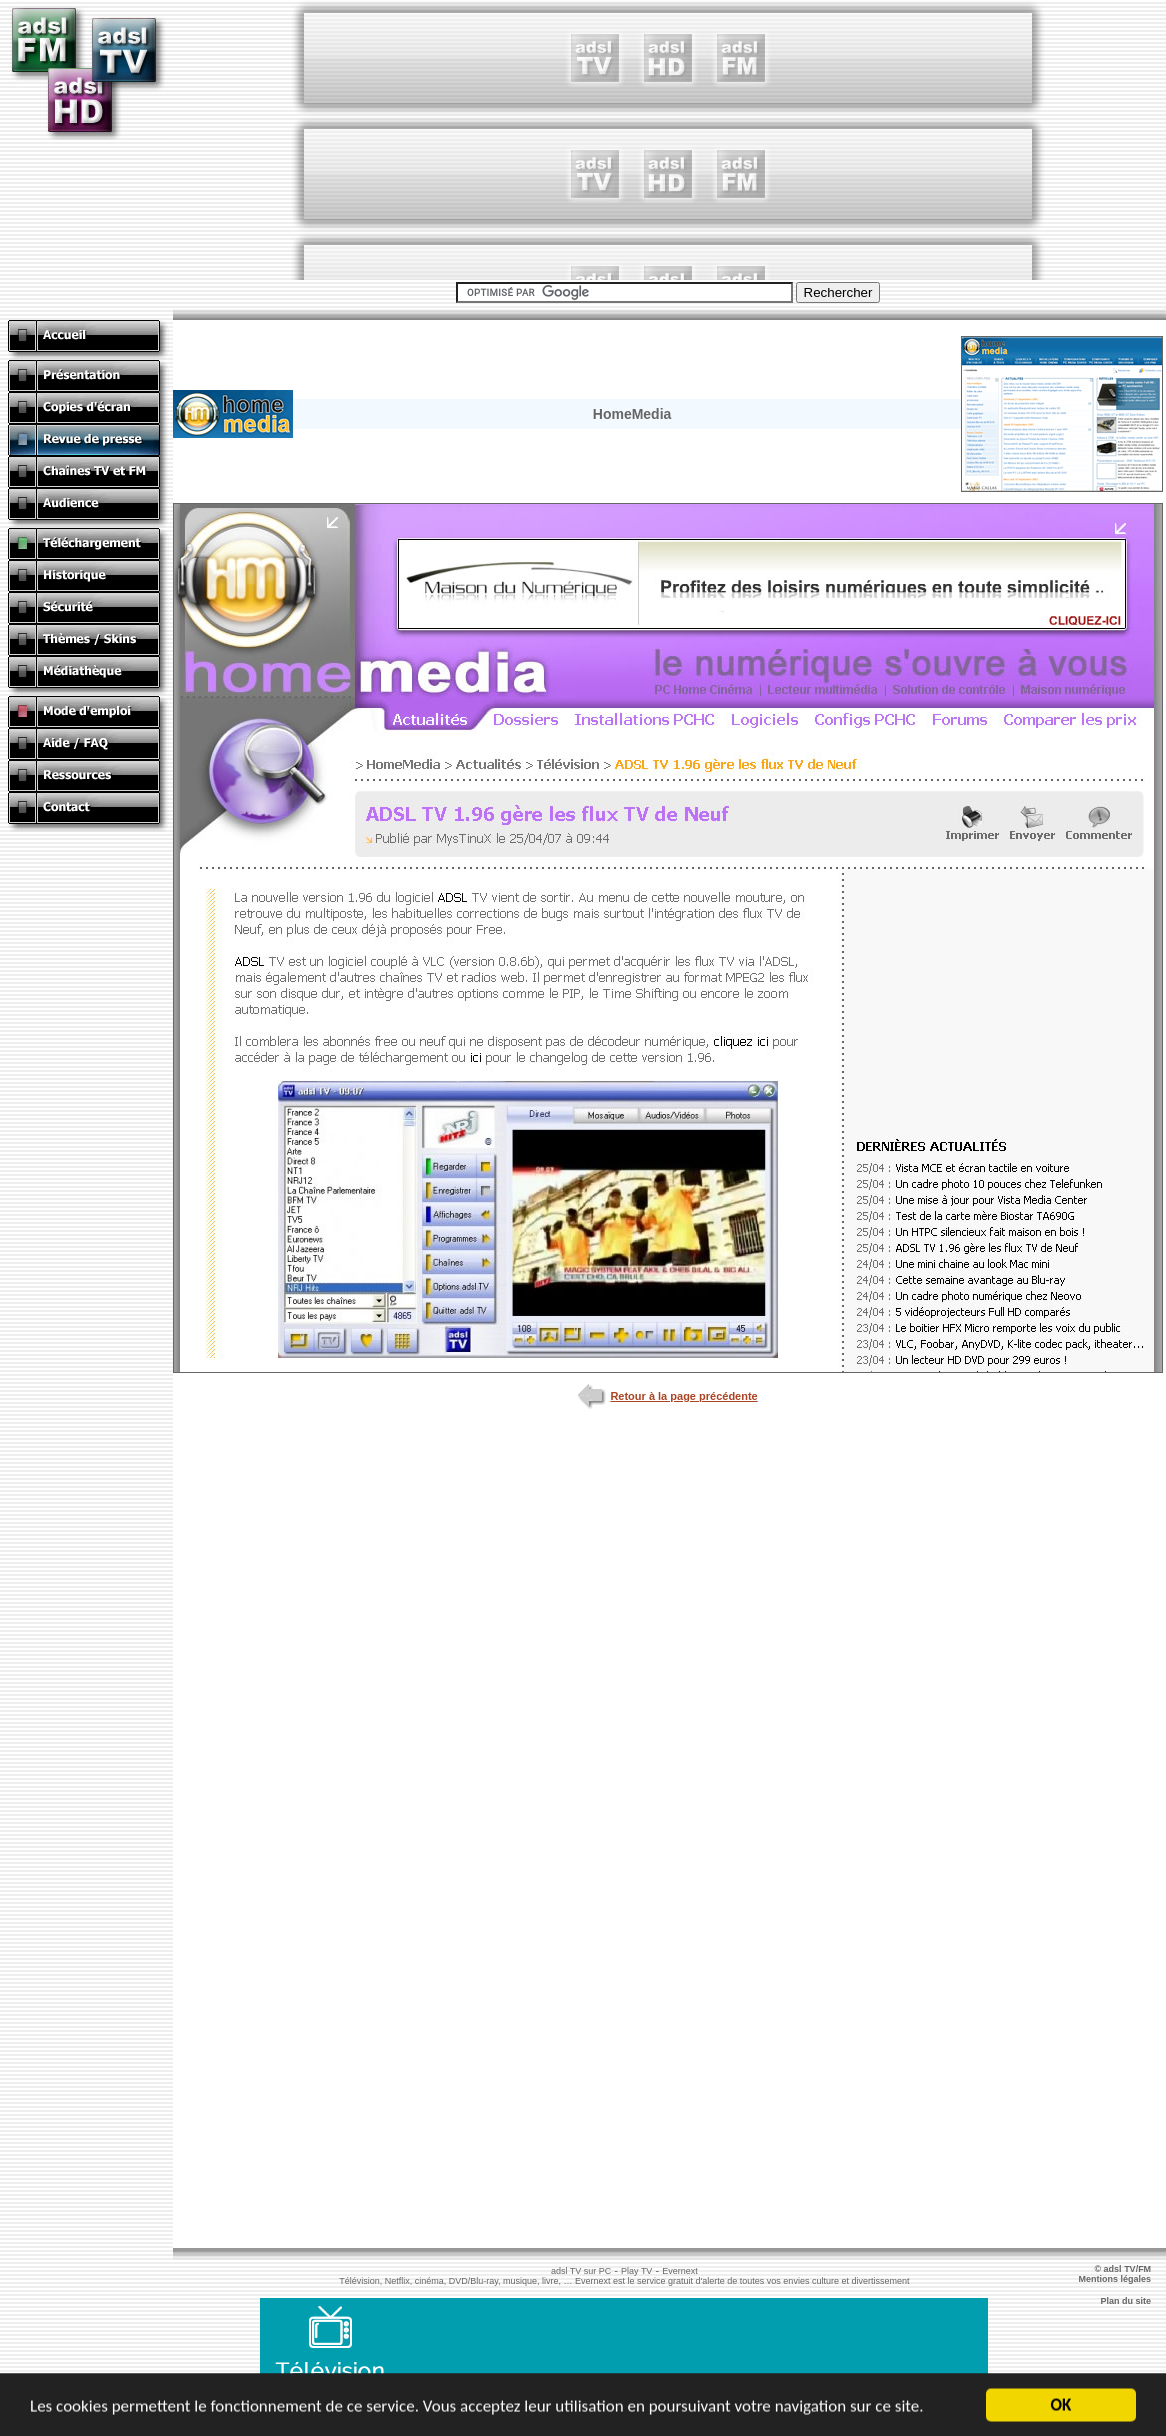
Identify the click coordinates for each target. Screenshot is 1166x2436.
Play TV (636, 2271)
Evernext (680, 2271)
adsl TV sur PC (581, 2271)
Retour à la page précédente (667, 1396)
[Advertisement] (668, 140)
